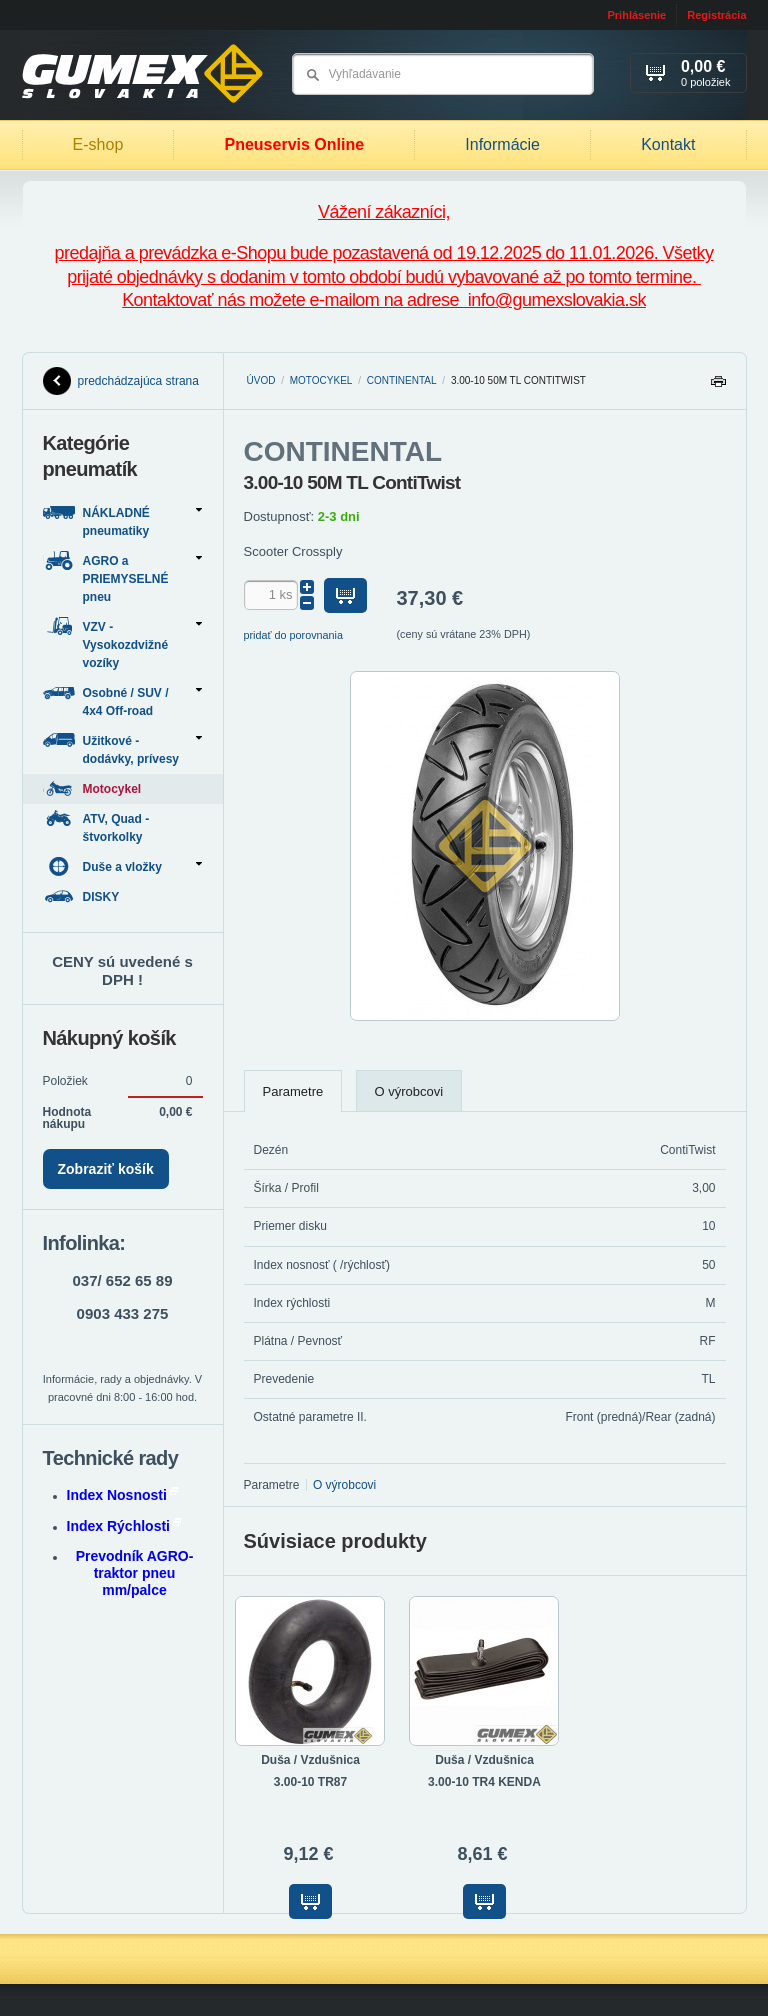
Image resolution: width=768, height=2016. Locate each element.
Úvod (261, 380)
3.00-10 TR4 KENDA (484, 1782)
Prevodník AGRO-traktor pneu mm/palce (135, 1573)
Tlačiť (718, 386)
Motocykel (321, 380)
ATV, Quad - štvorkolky (96, 826)
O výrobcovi (409, 1091)
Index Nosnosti (122, 1495)
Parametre (293, 1091)
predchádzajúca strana (121, 381)
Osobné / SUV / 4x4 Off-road (122, 700)
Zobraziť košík (106, 1169)
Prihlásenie (636, 15)
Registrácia (716, 15)
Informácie (502, 144)
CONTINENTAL (402, 380)
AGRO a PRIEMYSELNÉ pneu (122, 577)
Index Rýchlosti (124, 1526)
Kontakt (668, 144)
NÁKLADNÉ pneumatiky (122, 520)
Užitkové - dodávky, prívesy (122, 748)
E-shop (98, 144)
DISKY (83, 896)
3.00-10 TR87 (310, 1782)
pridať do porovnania (294, 635)
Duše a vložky (122, 866)
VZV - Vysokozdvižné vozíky (122, 643)
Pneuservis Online (294, 144)
